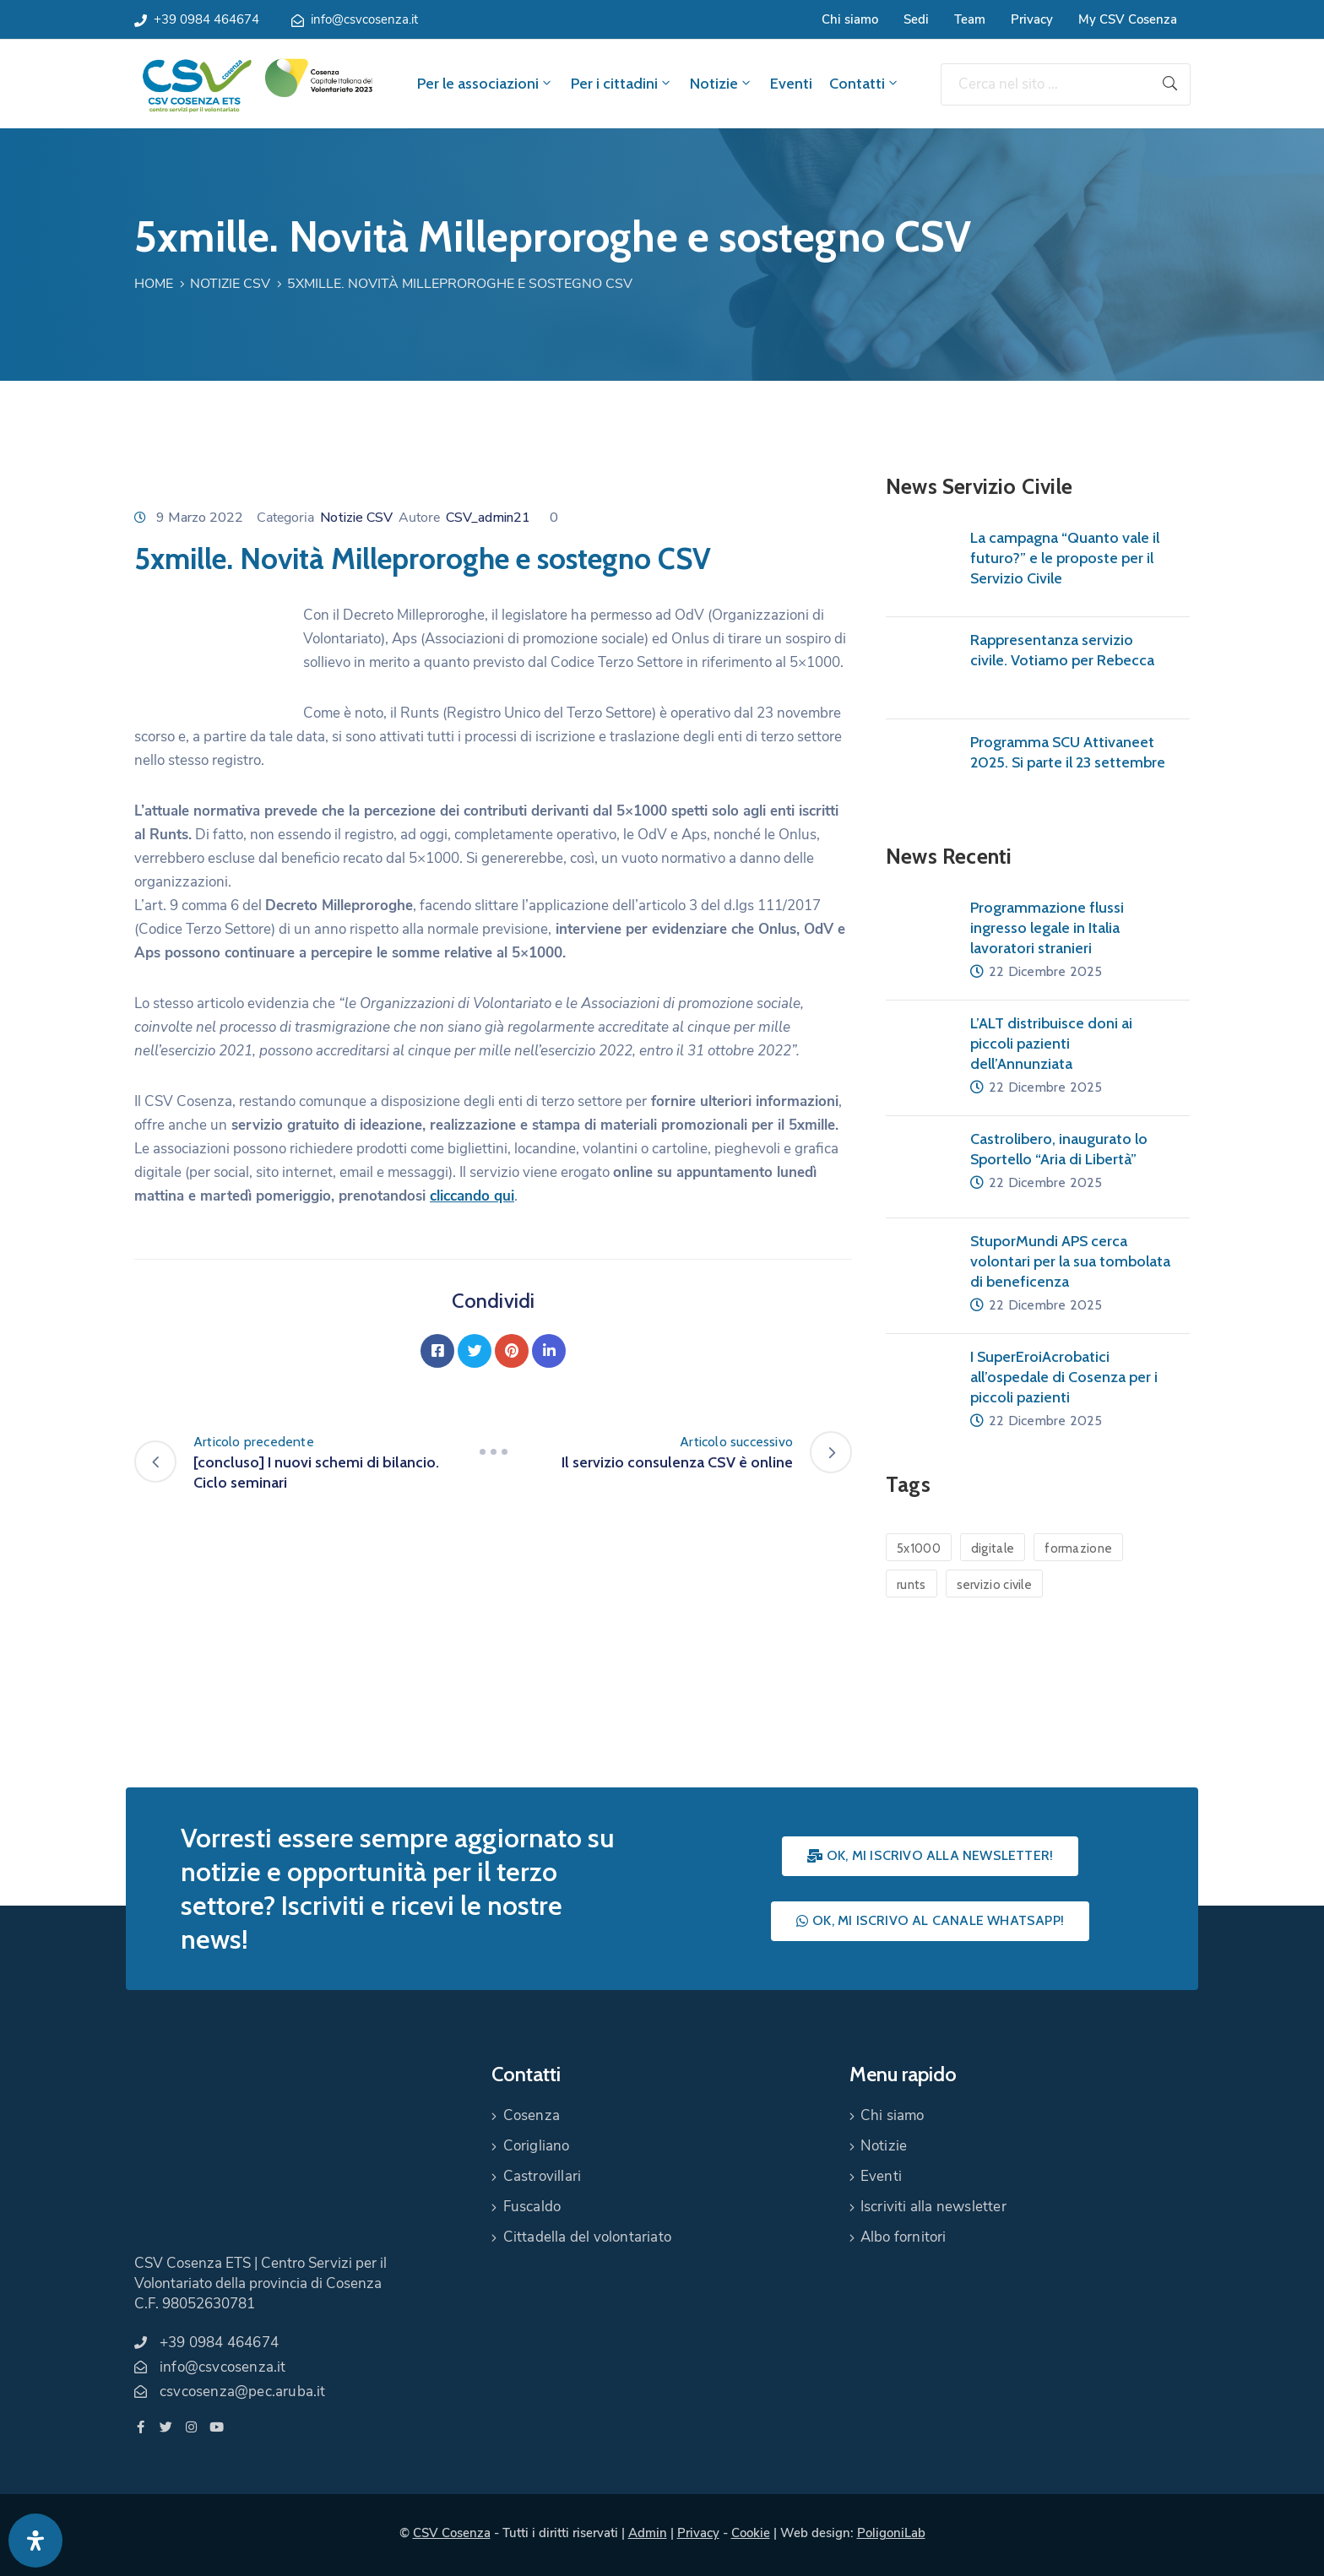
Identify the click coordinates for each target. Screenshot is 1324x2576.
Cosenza (531, 2115)
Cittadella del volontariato (587, 2237)
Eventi (791, 83)
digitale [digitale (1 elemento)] (992, 1548)
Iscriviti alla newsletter (933, 2206)
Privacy (1032, 19)
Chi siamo (850, 19)
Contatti (864, 83)
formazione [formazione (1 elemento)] (1078, 1548)
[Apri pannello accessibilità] (35, 2541)
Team (969, 19)
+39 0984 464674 (206, 19)
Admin (647, 2532)
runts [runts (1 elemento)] (911, 1584)
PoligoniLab (891, 2532)
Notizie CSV (230, 283)
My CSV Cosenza (1127, 19)
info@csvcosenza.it (364, 19)
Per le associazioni (485, 83)
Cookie (750, 2532)
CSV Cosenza (452, 2532)
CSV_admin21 (488, 517)
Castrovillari (542, 2176)
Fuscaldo (532, 2206)
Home (153, 283)
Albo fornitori (903, 2237)
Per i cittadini (622, 83)
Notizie (721, 83)
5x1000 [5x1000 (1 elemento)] (919, 1548)
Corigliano (536, 2146)
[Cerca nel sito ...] (1045, 84)
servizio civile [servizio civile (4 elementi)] (995, 1584)
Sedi (916, 19)
